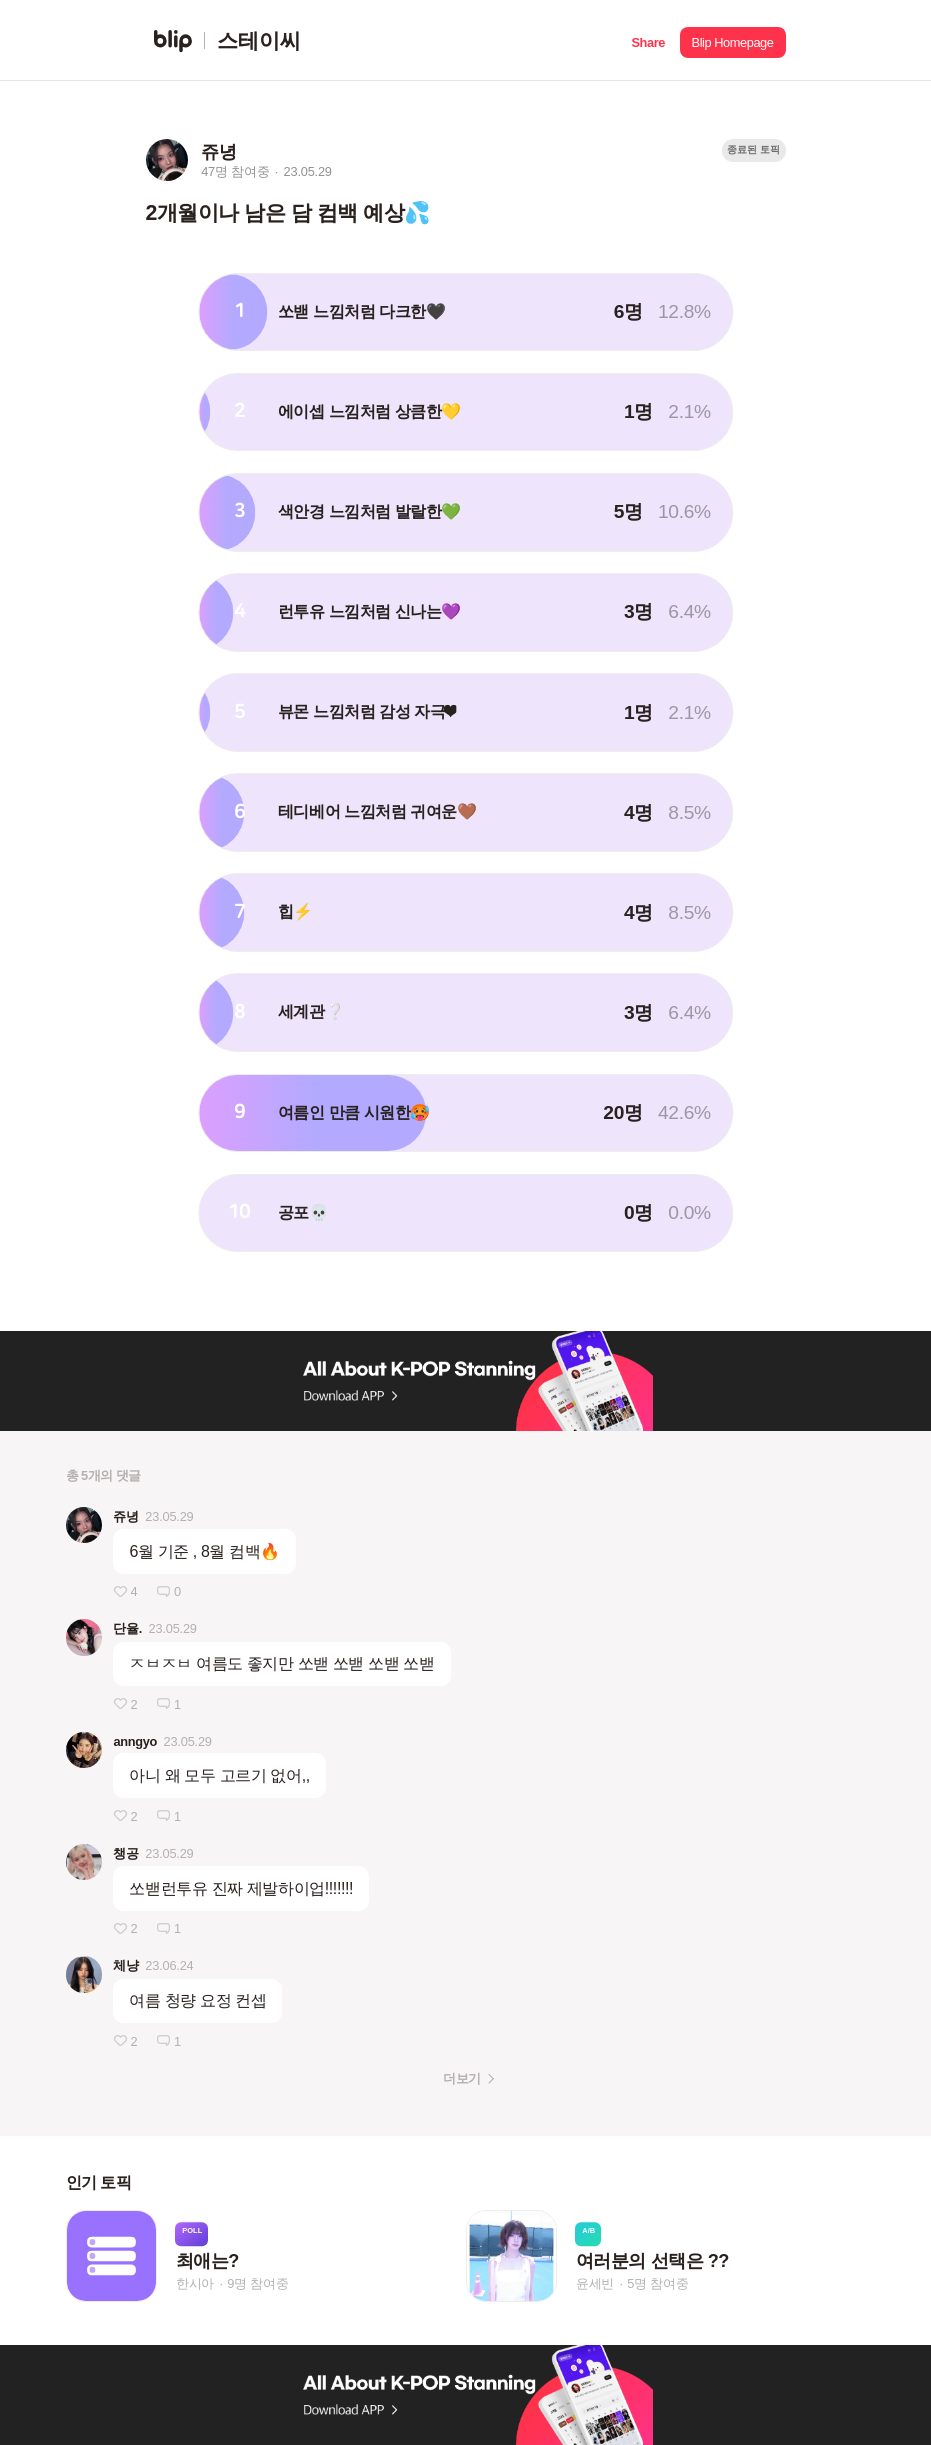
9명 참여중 (257, 2283)
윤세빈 (595, 2283)
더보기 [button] (461, 2078)
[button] (648, 40)
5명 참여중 (657, 2283)
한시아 (195, 2283)
